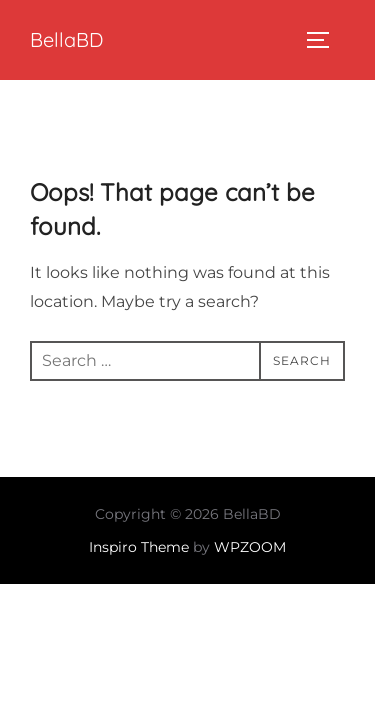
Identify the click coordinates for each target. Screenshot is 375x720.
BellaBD (66, 39)
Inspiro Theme (139, 547)
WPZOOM (250, 547)
